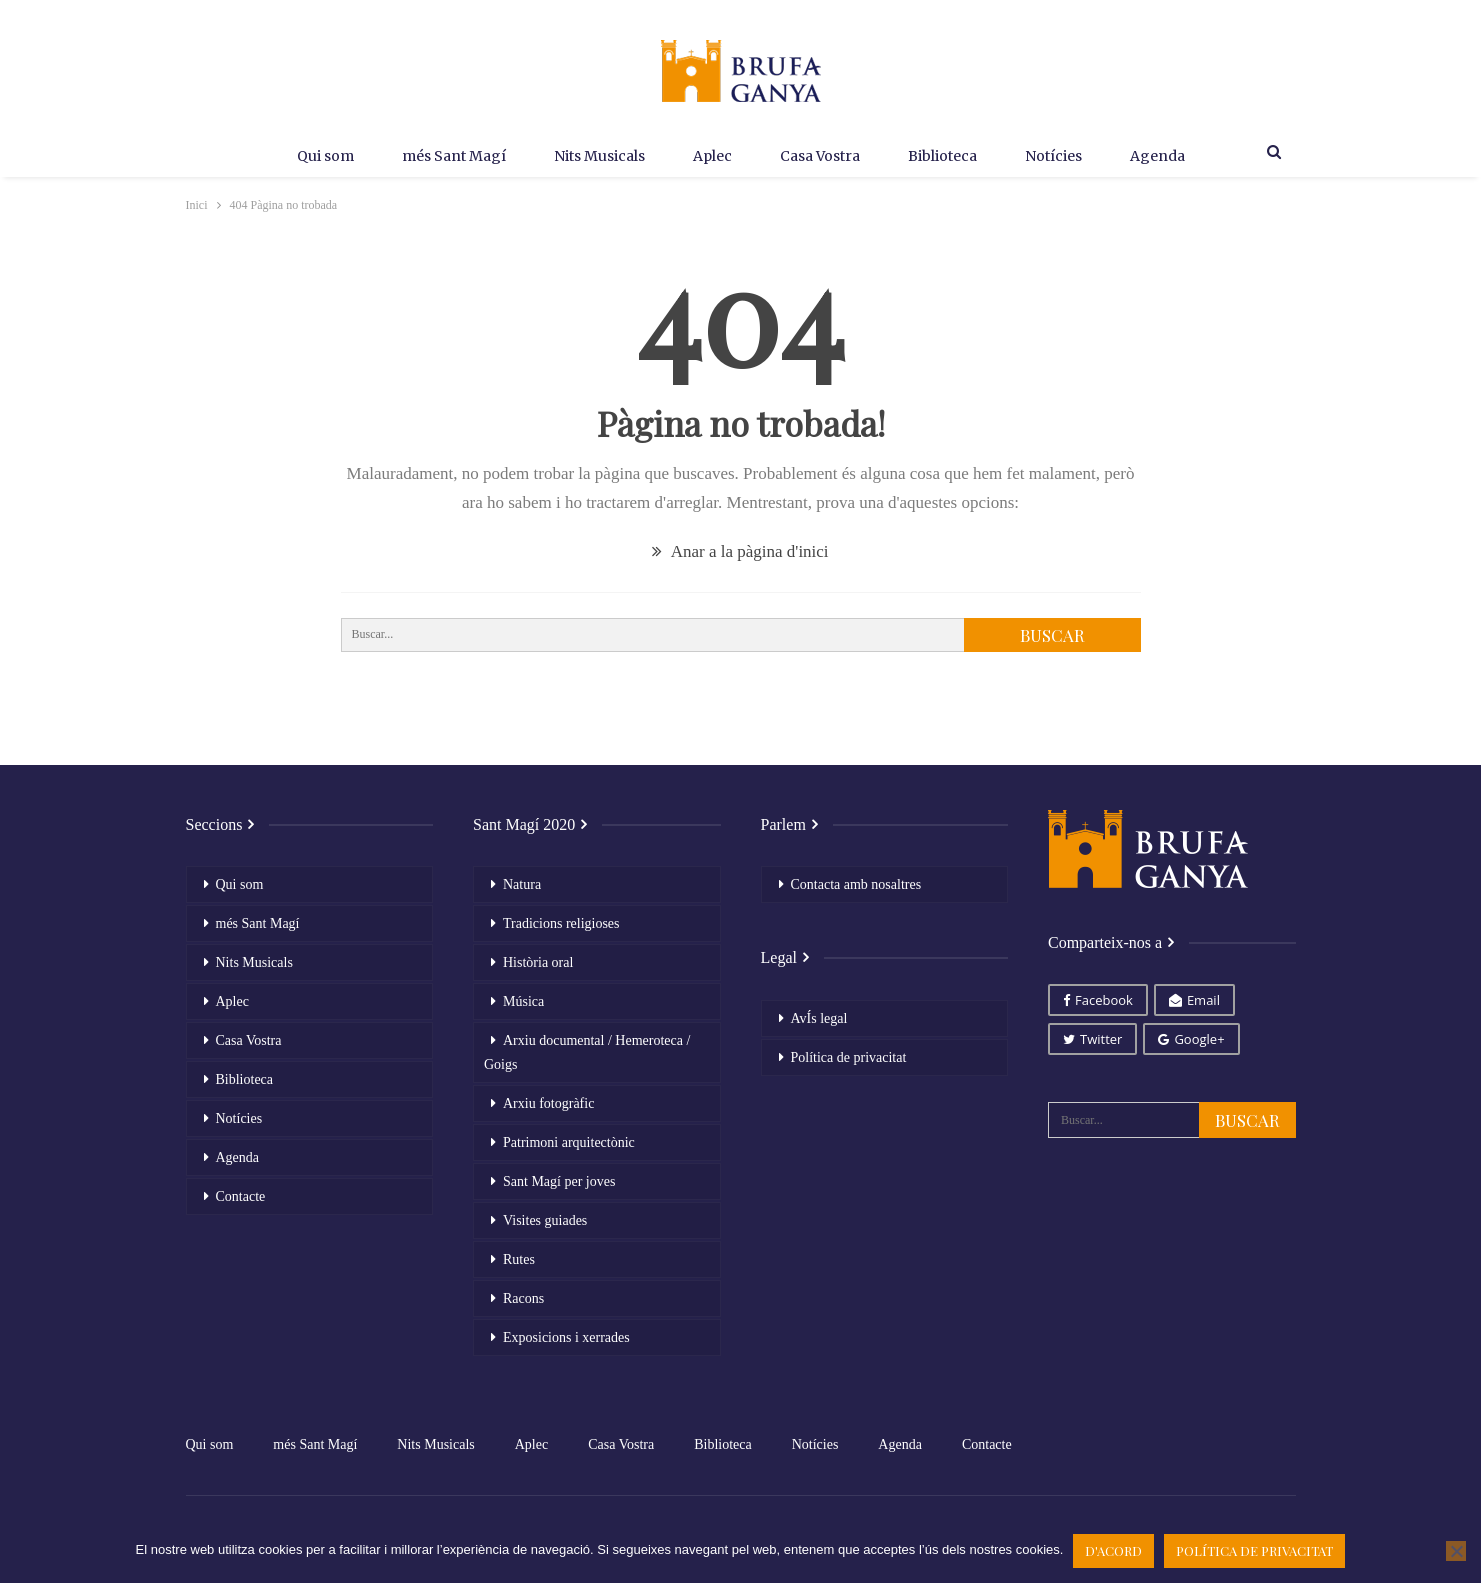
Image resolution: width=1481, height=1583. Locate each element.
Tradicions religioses (561, 923)
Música (523, 1001)
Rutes (519, 1259)
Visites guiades (545, 1220)
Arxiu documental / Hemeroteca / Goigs (587, 1052)
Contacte (241, 1196)
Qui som (310, 156)
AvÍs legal (819, 1018)
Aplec (709, 156)
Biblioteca (948, 156)
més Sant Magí (443, 156)
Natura (522, 884)
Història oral (538, 962)
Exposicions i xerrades (566, 1337)
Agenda (1171, 156)
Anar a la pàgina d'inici (740, 551)
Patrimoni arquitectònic (569, 1142)
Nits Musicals (592, 156)
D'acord (1113, 1550)
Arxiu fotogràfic (548, 1103)
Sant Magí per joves (559, 1181)
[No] (1456, 1551)
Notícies (1063, 156)
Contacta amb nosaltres (856, 884)
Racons (523, 1298)
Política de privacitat (849, 1057)
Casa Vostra (822, 156)
